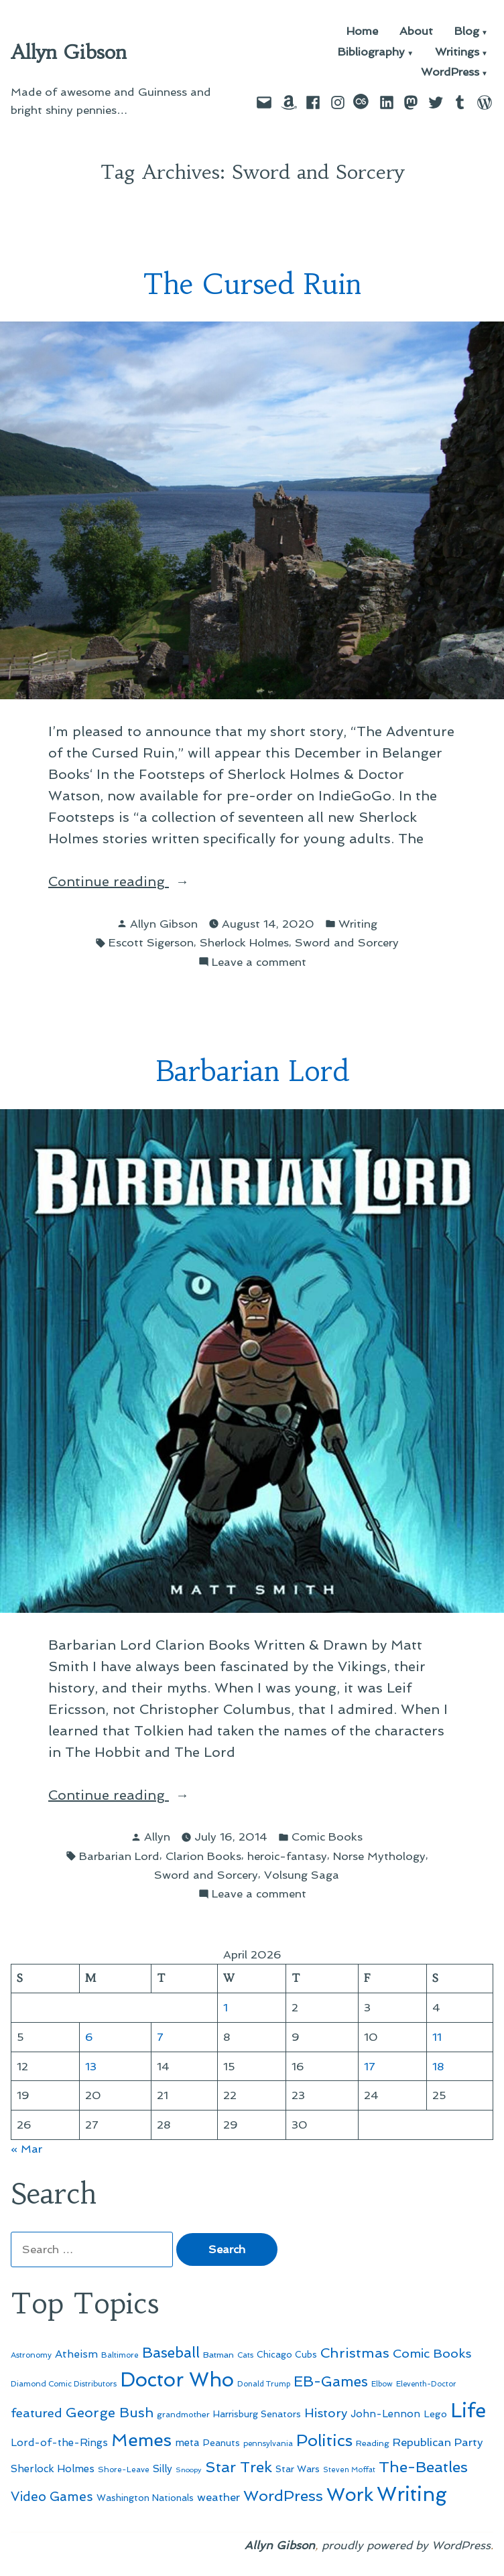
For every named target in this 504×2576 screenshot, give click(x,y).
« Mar (26, 2148)
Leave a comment (259, 962)
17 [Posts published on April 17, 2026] (369, 2066)
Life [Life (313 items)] (468, 2410)
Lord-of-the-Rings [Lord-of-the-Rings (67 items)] (59, 2443)
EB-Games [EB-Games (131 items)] (331, 2381)
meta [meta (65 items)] (187, 2443)
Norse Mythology (379, 1856)
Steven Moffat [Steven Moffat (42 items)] (349, 2469)
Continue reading (131, 881)
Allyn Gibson (69, 52)
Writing (357, 923)
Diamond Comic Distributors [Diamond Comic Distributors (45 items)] (64, 2383)
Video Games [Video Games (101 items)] (52, 2496)
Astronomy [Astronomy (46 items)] (31, 2355)
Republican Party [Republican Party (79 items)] (438, 2442)
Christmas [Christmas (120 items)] (354, 2353)
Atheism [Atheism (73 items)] (76, 2354)
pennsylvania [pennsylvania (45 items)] (268, 2443)
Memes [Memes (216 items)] (141, 2440)
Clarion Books (203, 1856)
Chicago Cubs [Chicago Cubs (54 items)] (287, 2355)
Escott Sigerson (151, 942)
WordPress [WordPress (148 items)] (283, 2495)
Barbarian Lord (252, 1071)
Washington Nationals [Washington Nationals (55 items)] (145, 2497)
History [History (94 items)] (325, 2413)
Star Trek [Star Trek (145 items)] (238, 2467)
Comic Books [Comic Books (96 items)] (432, 2353)
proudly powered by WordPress (406, 2545)
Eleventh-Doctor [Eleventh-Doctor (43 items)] (426, 2384)
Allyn (157, 1836)
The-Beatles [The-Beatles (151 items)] (423, 2467)
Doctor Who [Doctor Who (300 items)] (177, 2379)
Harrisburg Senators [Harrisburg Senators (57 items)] (257, 2414)
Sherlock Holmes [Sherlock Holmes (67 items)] (52, 2469)
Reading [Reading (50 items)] (372, 2443)
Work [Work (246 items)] (349, 2494)
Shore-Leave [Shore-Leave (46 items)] (123, 2469)
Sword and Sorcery (347, 942)
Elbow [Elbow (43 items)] (382, 2384)
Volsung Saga (301, 1874)
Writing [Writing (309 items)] (412, 2494)
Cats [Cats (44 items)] (245, 2355)
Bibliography (371, 53)
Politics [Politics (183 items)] (324, 2440)
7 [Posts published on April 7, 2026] (160, 2037)
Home (362, 32)
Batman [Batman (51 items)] (218, 2355)
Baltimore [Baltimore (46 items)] (120, 2355)
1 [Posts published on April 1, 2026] (225, 2007)
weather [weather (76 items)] (218, 2497)
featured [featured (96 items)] (36, 2413)
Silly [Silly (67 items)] (162, 2469)
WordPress (450, 73)
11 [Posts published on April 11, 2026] (437, 2037)
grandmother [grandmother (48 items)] (183, 2414)
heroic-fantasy (287, 1856)
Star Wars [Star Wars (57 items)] (297, 2468)
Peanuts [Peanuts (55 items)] (221, 2442)
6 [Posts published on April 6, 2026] (89, 2037)
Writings (457, 53)
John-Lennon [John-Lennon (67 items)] (385, 2414)
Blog (466, 32)
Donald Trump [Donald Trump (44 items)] (263, 2383)
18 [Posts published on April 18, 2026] (438, 2066)
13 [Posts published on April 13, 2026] (91, 2066)
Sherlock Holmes (244, 942)
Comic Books (327, 1836)
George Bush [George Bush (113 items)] (109, 2413)
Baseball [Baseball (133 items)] (171, 2352)
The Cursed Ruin (252, 284)
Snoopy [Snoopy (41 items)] (189, 2469)
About (416, 32)
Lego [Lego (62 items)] (435, 2413)
